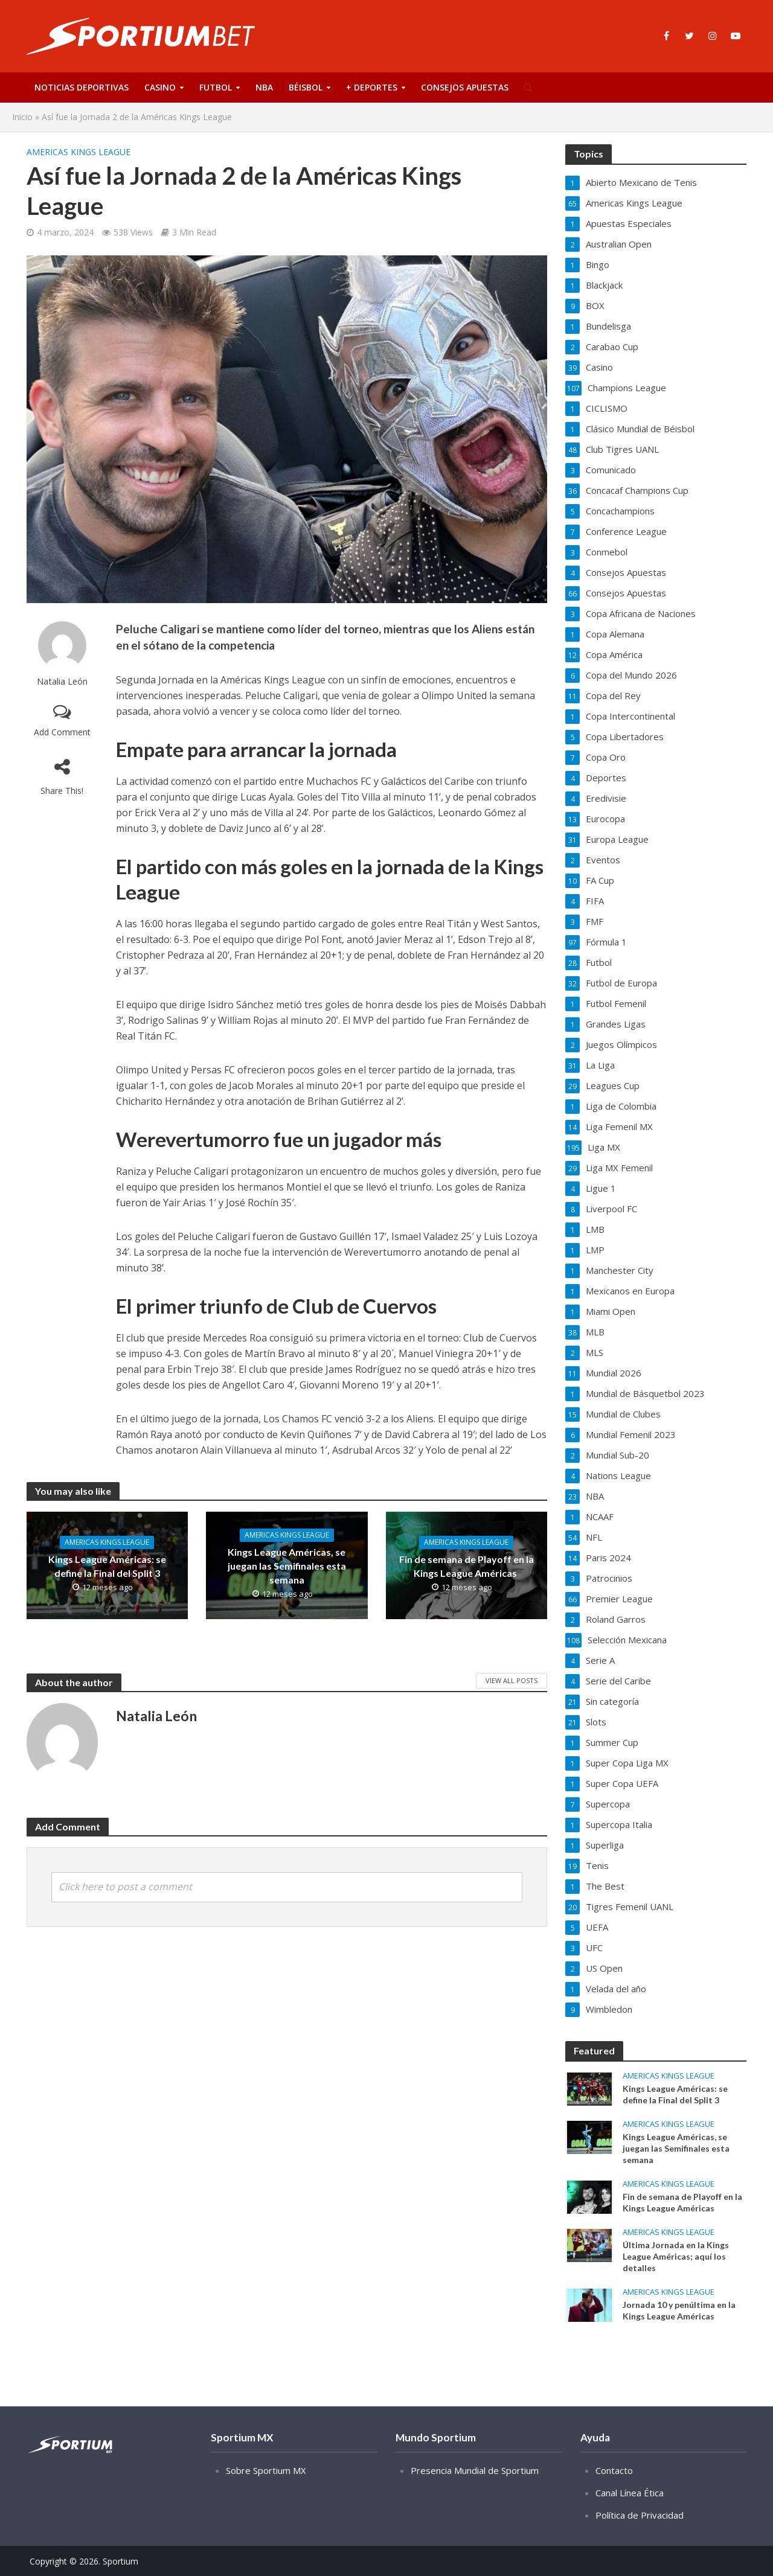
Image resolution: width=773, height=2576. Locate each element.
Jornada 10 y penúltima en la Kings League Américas (679, 2310)
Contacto (614, 2488)
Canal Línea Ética (629, 2511)
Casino (160, 87)
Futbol (215, 87)
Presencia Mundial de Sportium (475, 2488)
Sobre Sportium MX (266, 2488)
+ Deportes (371, 87)
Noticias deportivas (81, 87)
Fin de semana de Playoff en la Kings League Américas (466, 1566)
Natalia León (62, 681)
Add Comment (62, 732)
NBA (264, 87)
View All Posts (511, 1680)
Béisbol (305, 87)
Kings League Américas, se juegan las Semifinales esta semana (287, 1565)
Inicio (22, 117)
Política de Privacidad (639, 2533)
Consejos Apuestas (464, 87)
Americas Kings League (78, 152)
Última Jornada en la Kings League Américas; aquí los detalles (676, 2256)
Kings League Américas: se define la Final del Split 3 (107, 1566)
